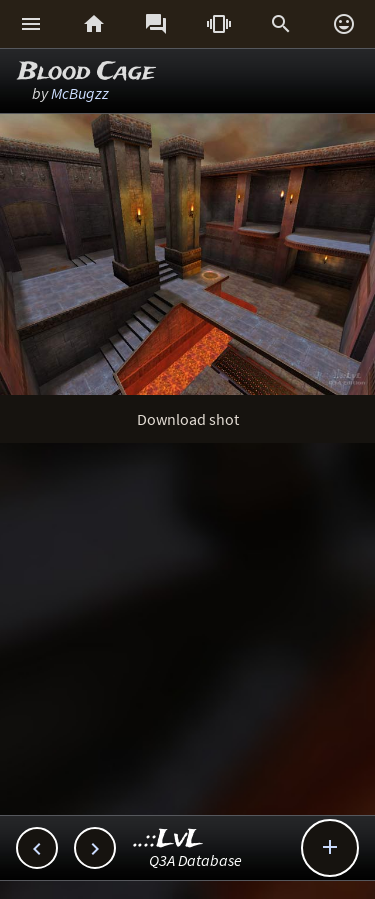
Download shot (188, 419)
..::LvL (168, 839)
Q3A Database (195, 860)
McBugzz (80, 93)
